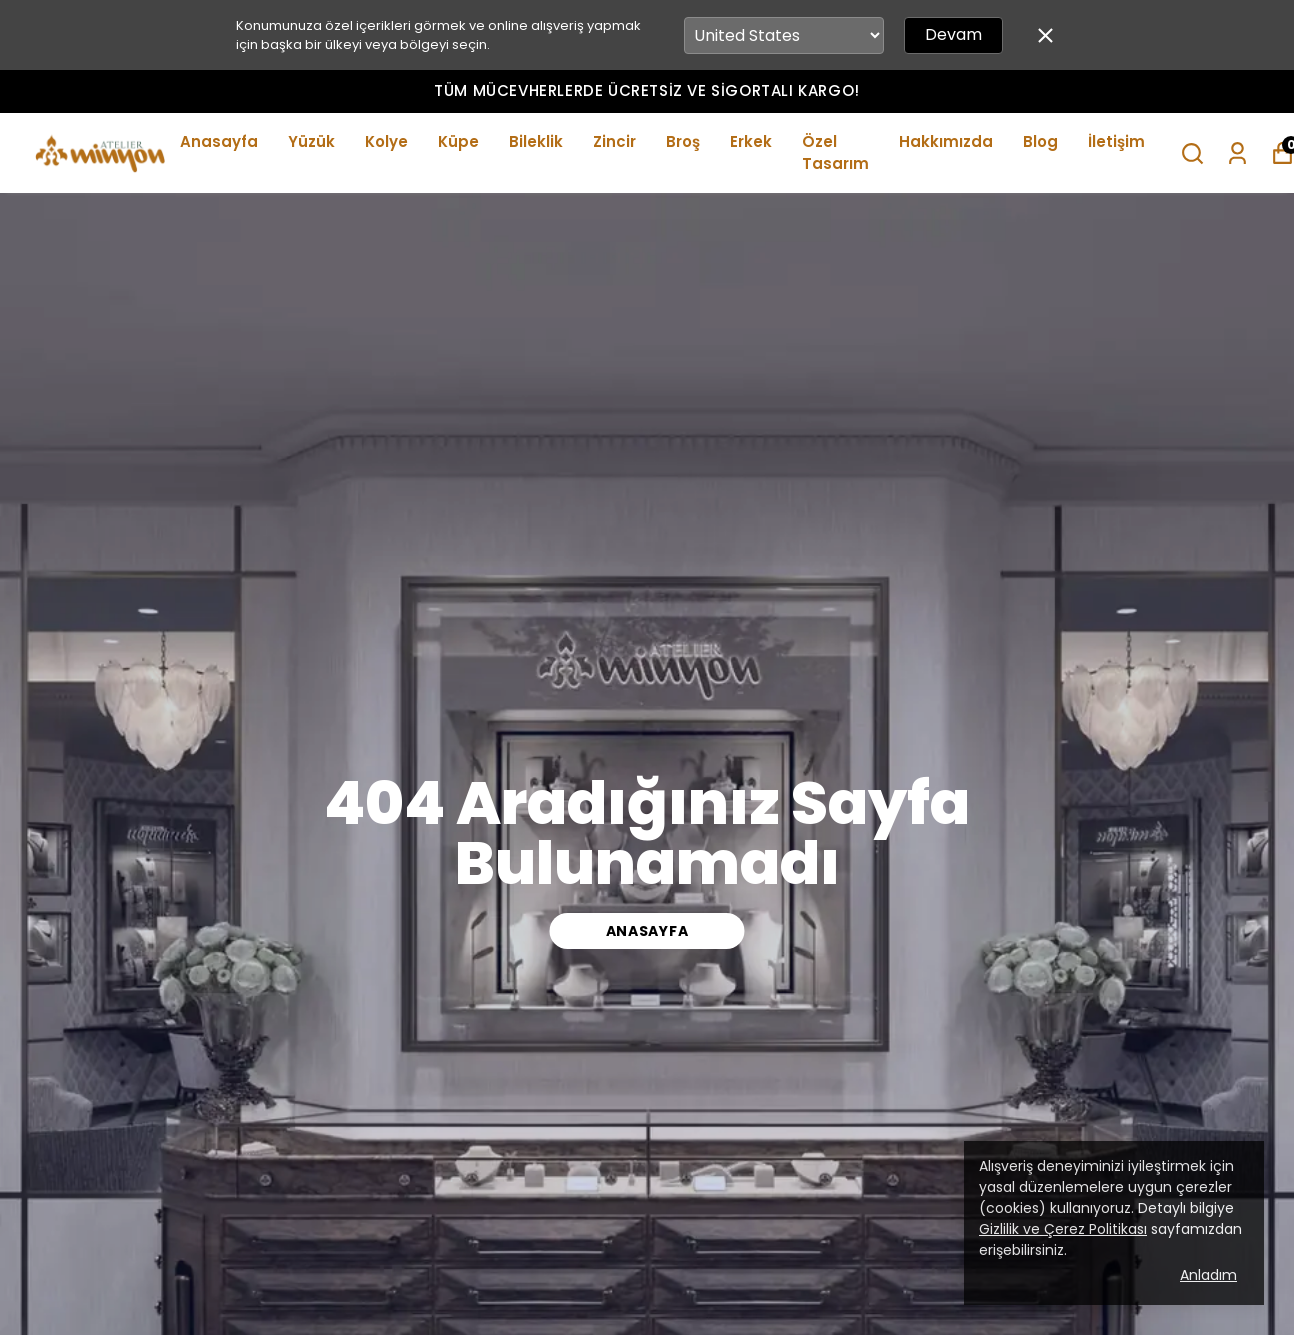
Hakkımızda (946, 141)
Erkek (751, 141)
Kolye (386, 141)
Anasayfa (219, 141)
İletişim (1116, 141)
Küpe (458, 141)
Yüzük (311, 141)
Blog (1040, 141)
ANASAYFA (647, 931)
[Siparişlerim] (1237, 153)
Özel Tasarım (835, 153)
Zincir (614, 141)
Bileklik (536, 141)
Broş (683, 141)
